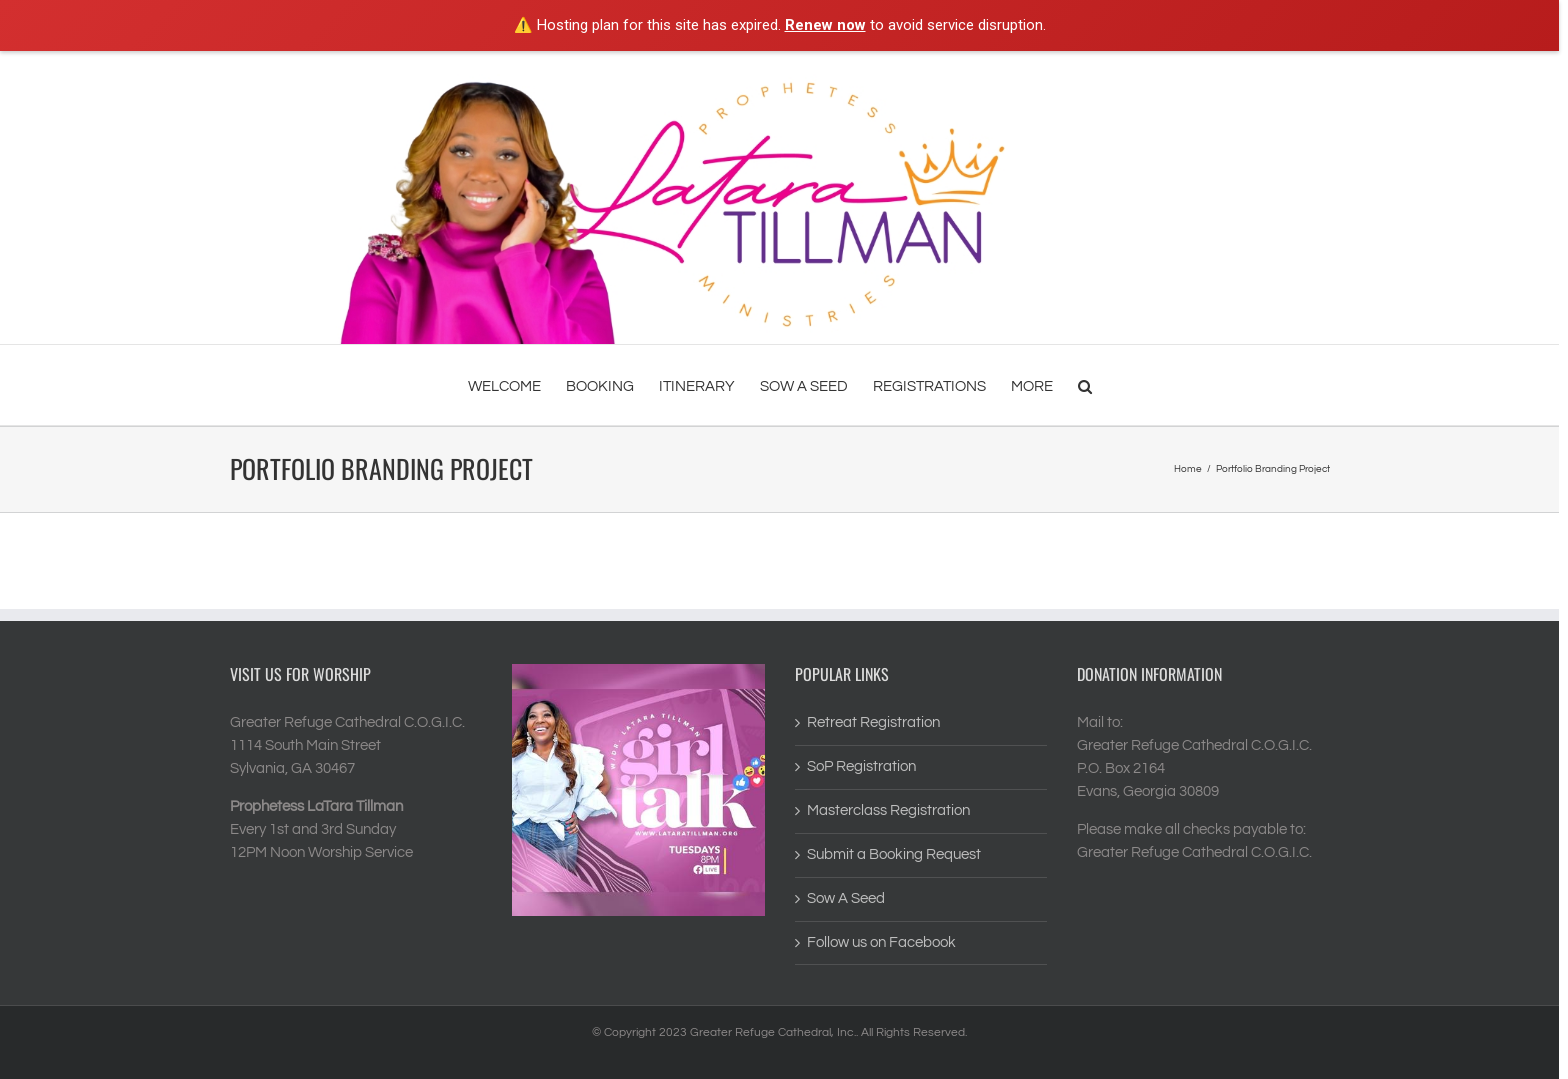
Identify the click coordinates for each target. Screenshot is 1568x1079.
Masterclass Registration (888, 810)
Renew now (825, 25)
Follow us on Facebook (881, 942)
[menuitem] (517, 385)
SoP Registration (861, 766)
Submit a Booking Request (894, 854)
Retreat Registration (873, 722)
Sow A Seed (846, 898)
